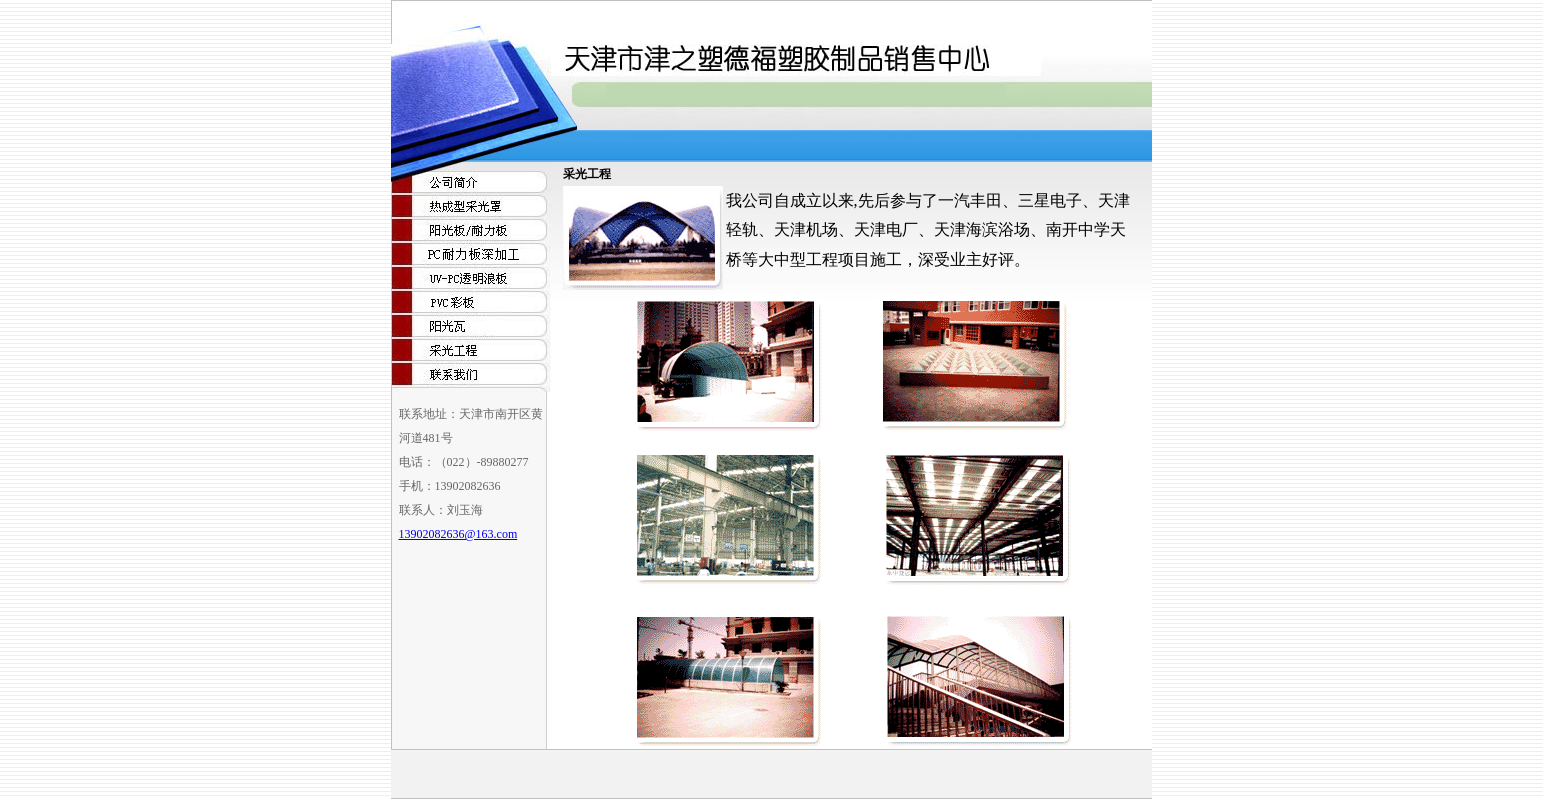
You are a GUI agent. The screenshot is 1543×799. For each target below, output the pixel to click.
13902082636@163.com (458, 534)
